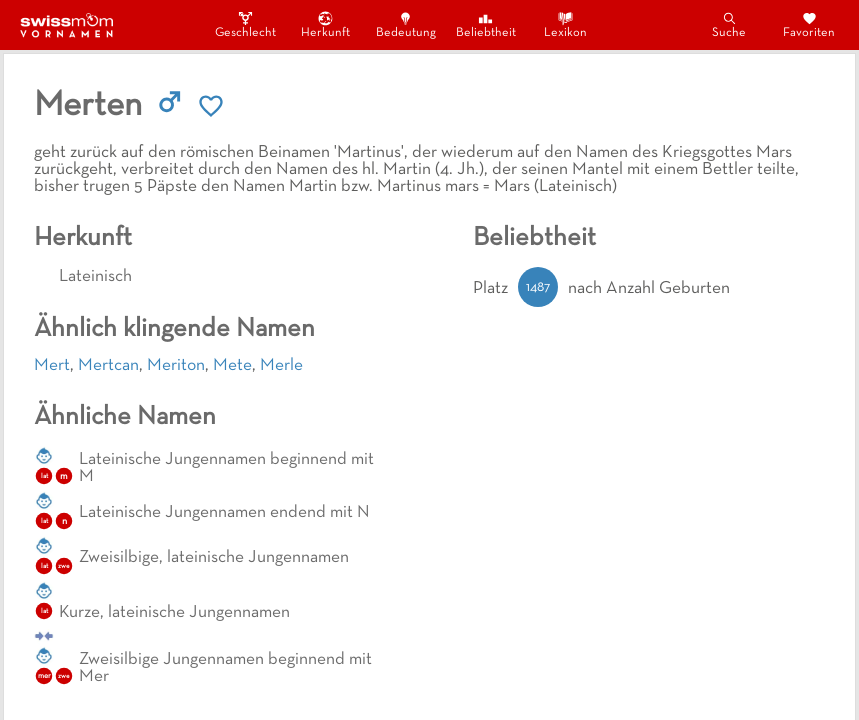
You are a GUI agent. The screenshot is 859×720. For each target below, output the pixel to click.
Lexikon (565, 24)
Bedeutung (406, 24)
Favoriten (809, 24)
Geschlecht (246, 24)
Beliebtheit (486, 24)
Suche (729, 24)
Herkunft (325, 24)
